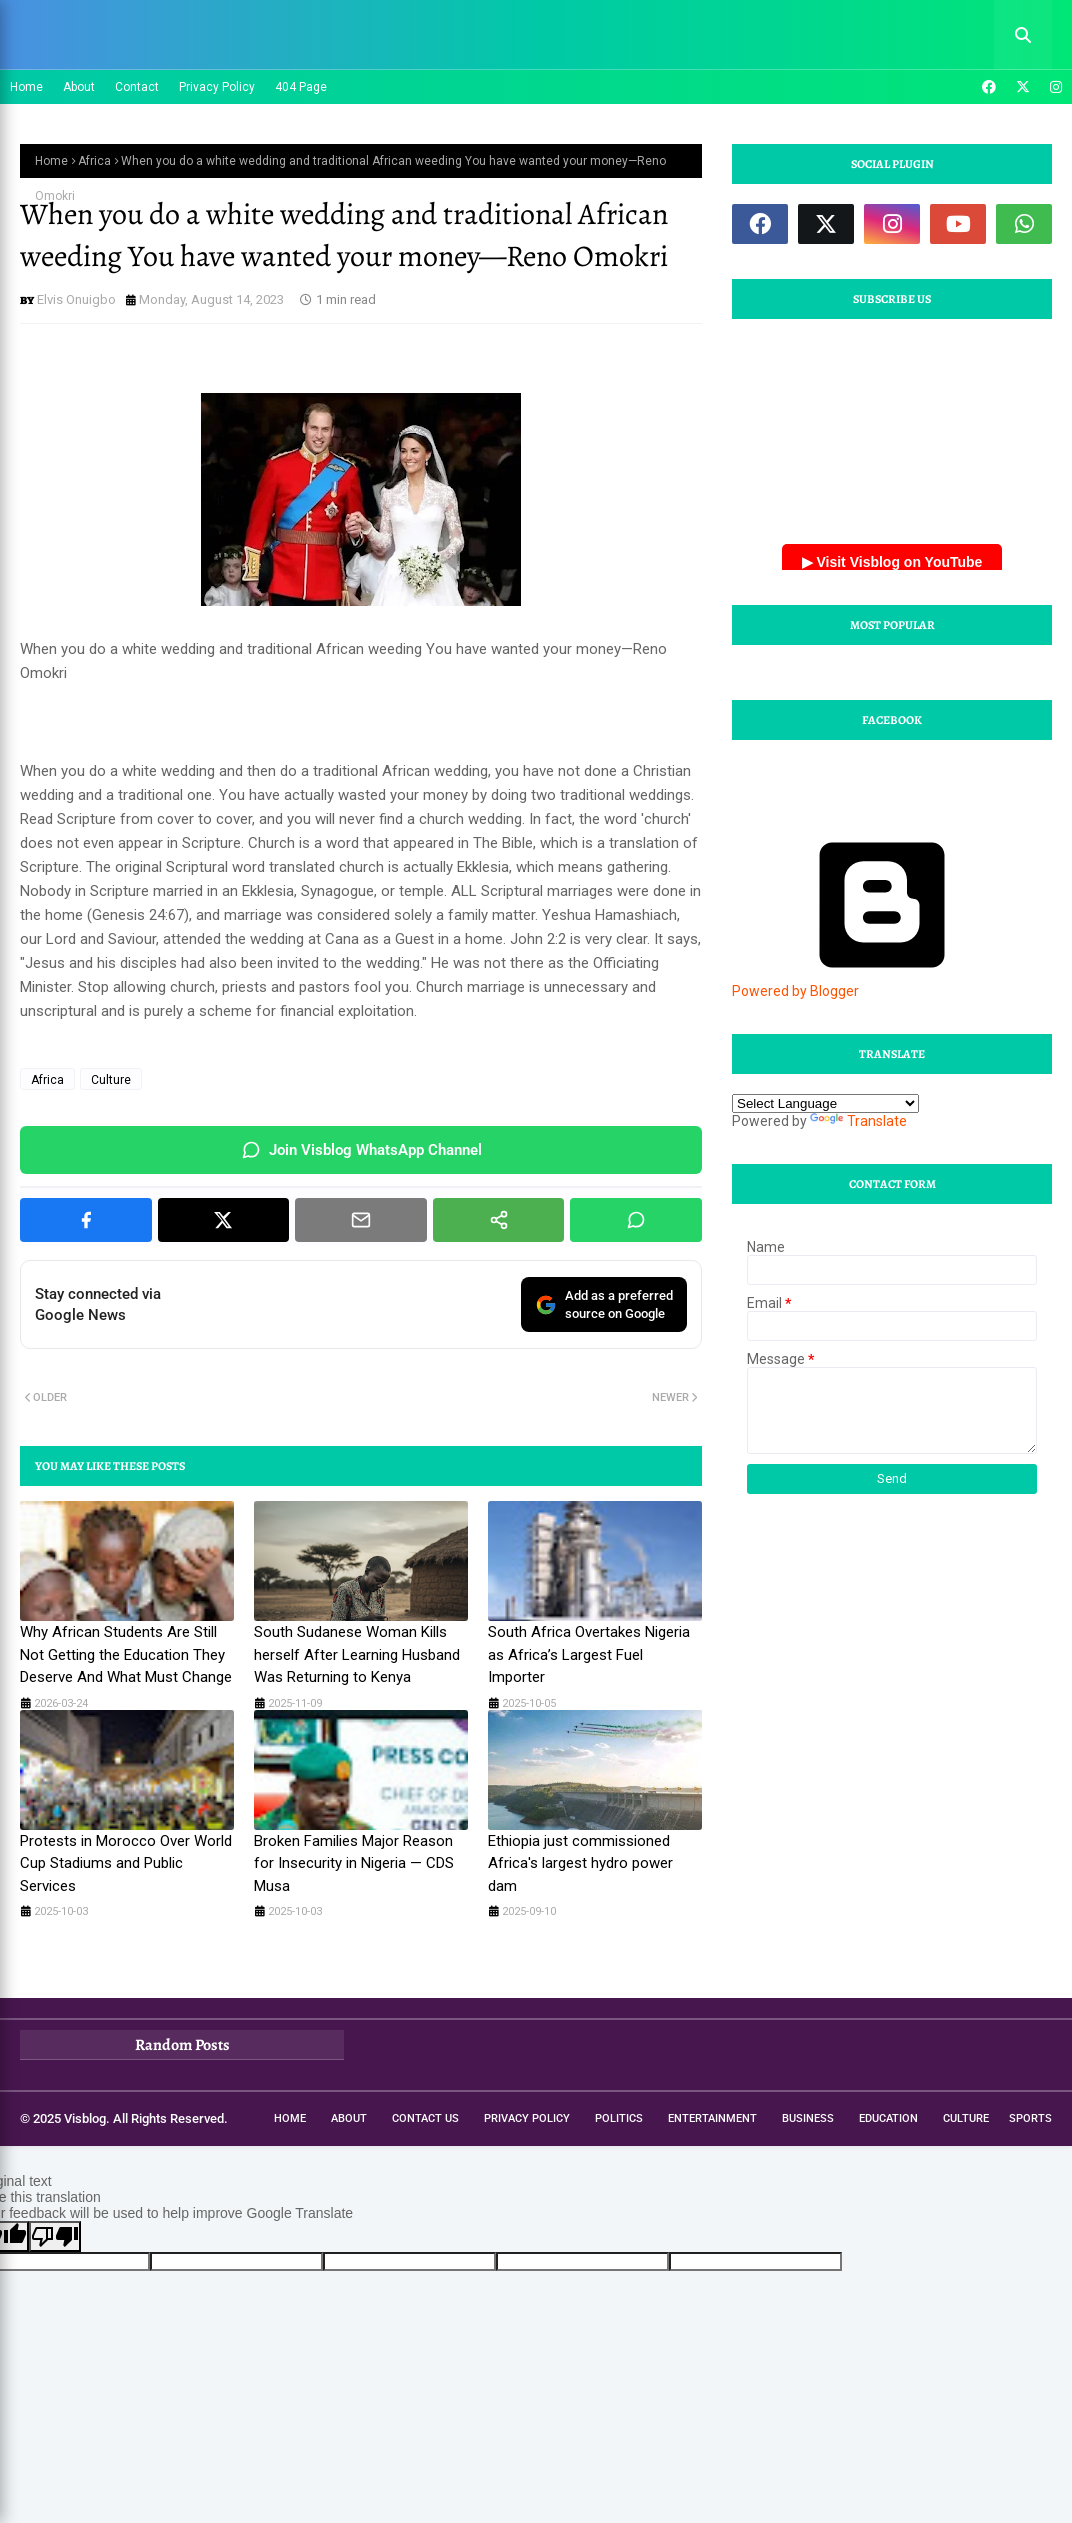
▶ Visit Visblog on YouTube (892, 562)
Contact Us (425, 2118)
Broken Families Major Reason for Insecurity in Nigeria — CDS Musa (354, 1863)
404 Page (301, 87)
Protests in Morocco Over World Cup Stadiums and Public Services (126, 1863)
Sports (1030, 2118)
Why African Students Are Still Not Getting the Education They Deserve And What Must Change (126, 1654)
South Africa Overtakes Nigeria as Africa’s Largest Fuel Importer (589, 1654)
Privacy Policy (217, 87)
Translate (858, 1121)
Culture (111, 1080)
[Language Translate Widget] (825, 1103)
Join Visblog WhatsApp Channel (361, 1150)
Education (888, 2118)
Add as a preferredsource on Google (604, 1304)
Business (808, 2118)
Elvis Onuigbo (76, 299)
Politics (619, 2118)
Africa (94, 161)
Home (26, 87)
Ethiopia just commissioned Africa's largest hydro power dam (580, 1863)
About (79, 87)
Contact (137, 87)
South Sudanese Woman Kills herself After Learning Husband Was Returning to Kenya (357, 1654)
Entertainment (712, 2118)
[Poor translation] (55, 2236)
